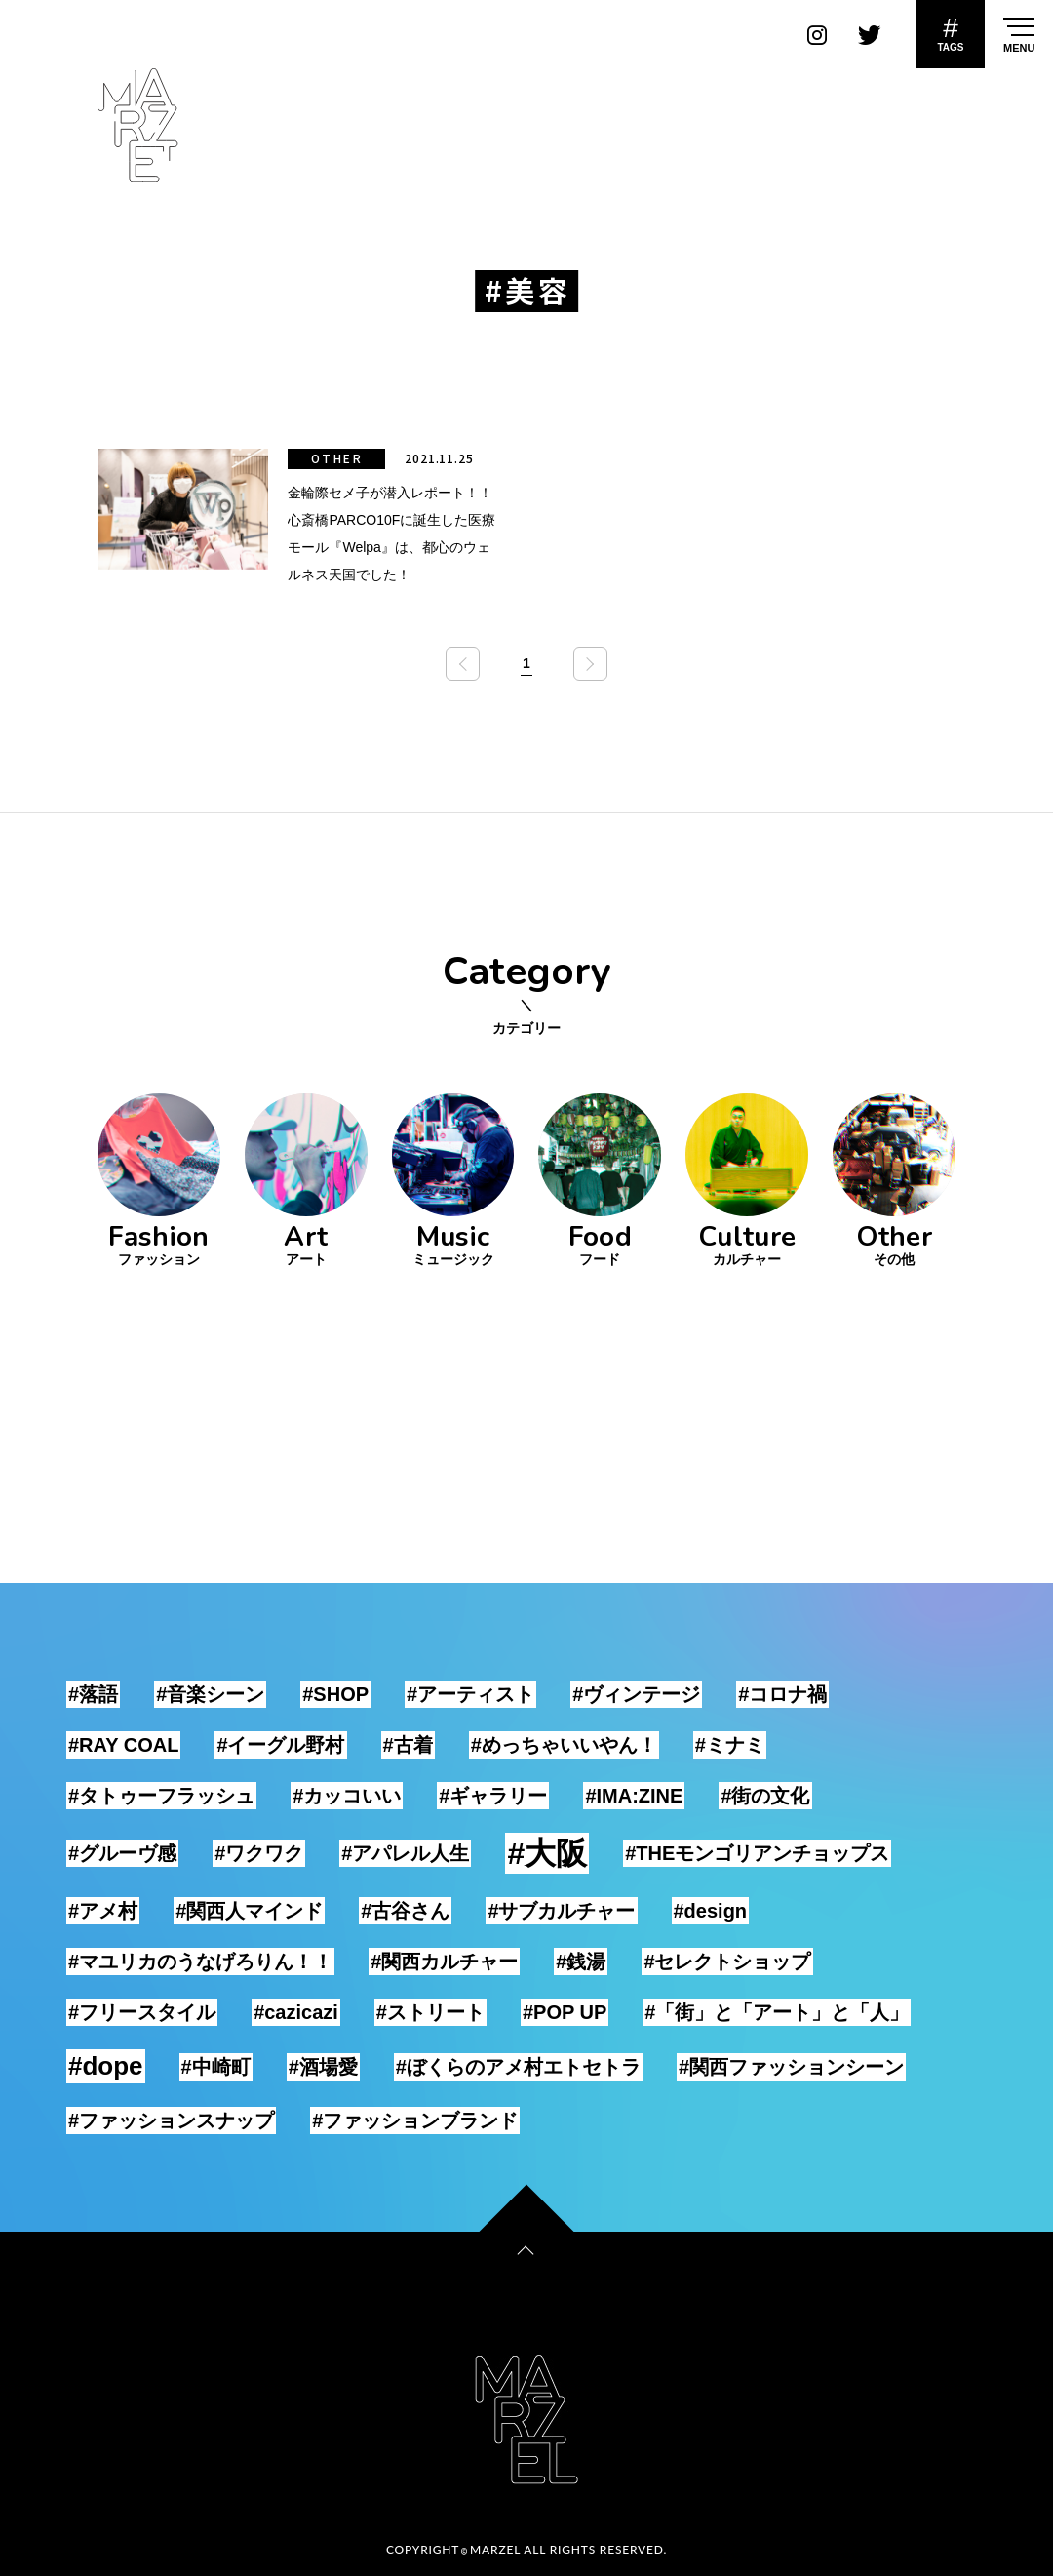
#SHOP (335, 1694)
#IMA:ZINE (633, 1795)
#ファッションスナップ (171, 2120)
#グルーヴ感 (122, 1853)
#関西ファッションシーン (791, 2067)
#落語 (93, 1694)
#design (711, 1911)
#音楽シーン (210, 1694)
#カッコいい (346, 1795)
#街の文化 (765, 1795)
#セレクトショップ (727, 1961)
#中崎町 (216, 2067)
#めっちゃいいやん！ (564, 1745)
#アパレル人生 (405, 1853)
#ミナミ (729, 1745)
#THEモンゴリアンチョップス (757, 1853)
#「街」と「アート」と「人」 (776, 2012)
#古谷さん (405, 1911)
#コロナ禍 (782, 1694)
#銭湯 (580, 1961)
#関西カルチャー (444, 1961)
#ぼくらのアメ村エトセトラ (518, 2067)
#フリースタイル (141, 2012)
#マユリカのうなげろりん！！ (200, 1961)
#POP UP (564, 2012)
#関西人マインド (249, 1911)
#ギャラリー (493, 1795)
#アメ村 (102, 1911)
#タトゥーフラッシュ (161, 1795)
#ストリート (430, 2012)
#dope (105, 2066)
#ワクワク (258, 1853)
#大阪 (547, 1853)
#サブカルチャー (561, 1911)
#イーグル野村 (280, 1745)
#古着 (408, 1745)
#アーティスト (470, 1694)
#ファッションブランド (415, 2120)
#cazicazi (296, 2012)
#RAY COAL (123, 1745)
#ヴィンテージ (636, 1694)
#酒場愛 (323, 2067)
